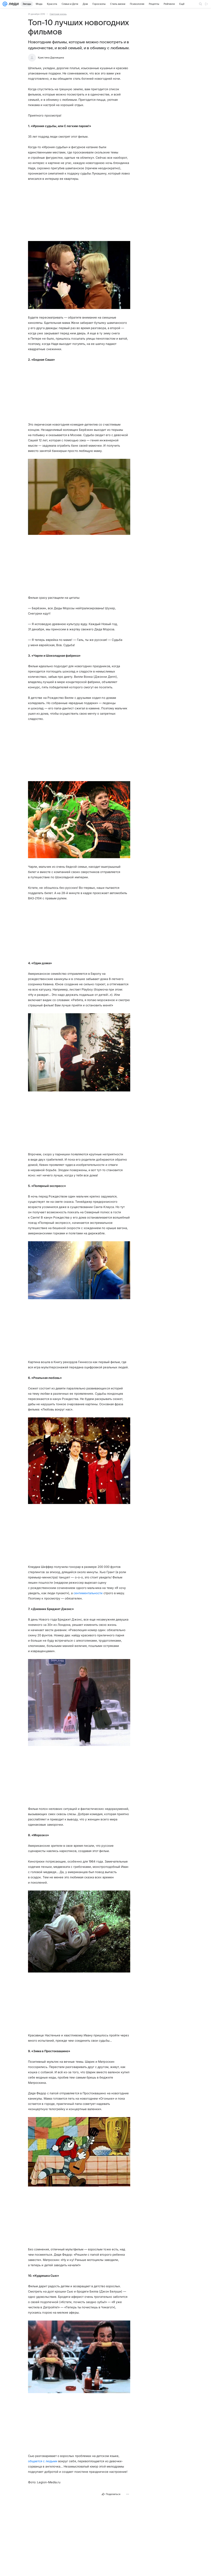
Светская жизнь (58, 14)
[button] (79, 275)
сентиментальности (88, 1593)
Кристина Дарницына (51, 57)
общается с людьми (42, 2461)
